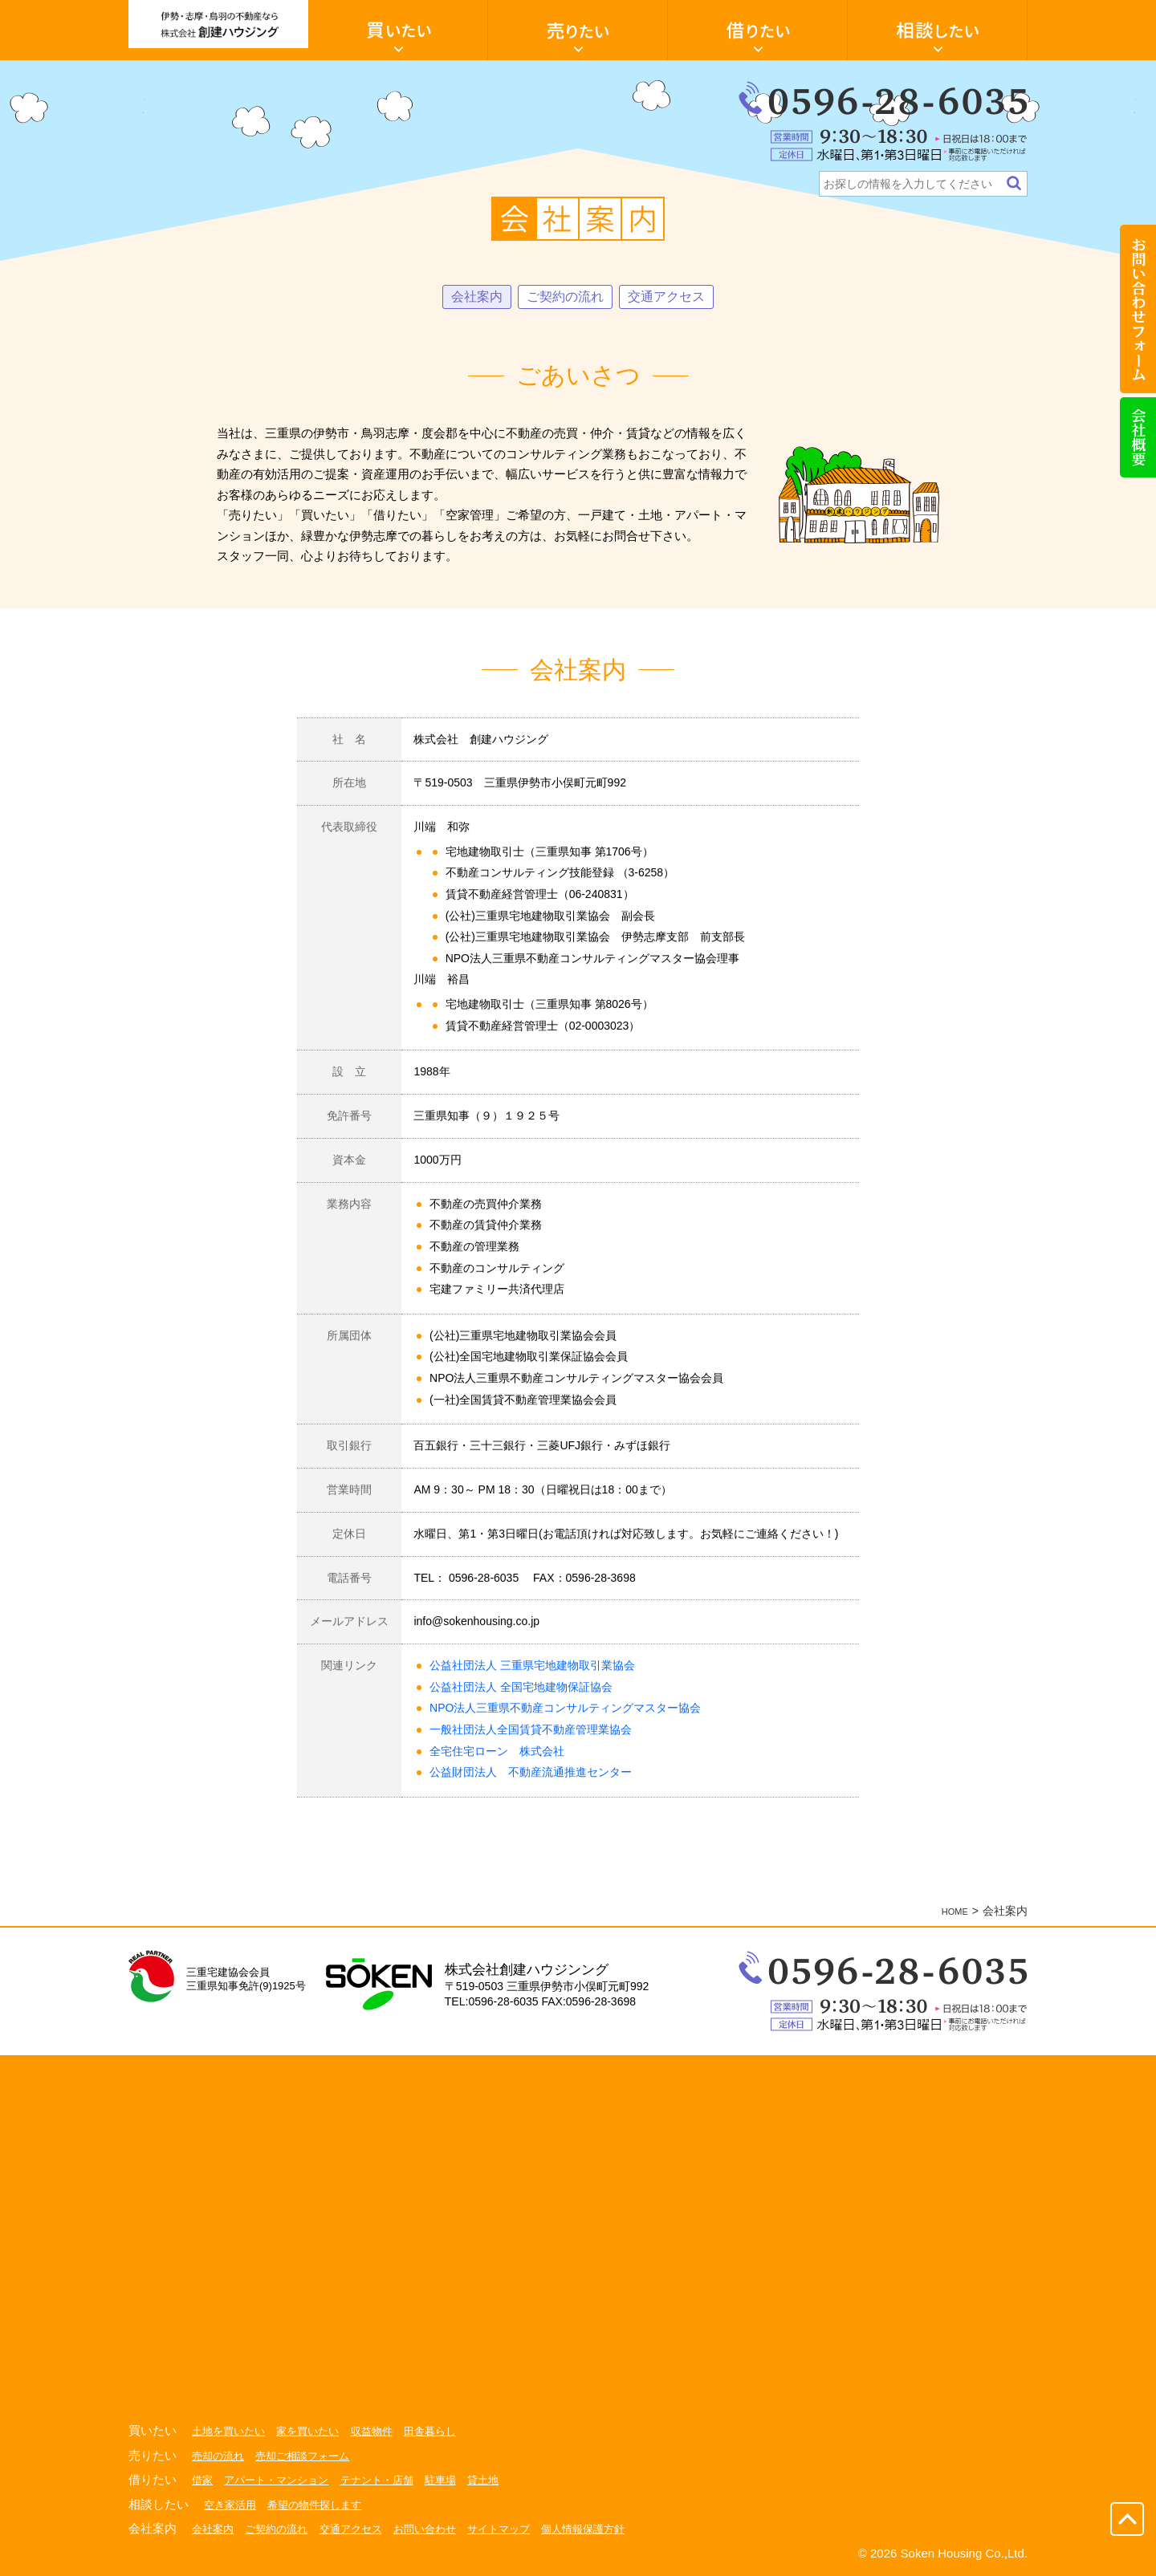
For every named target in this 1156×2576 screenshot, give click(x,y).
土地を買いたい (231, 2432)
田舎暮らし (445, 2432)
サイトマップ (518, 2530)
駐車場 (457, 2481)
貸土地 (502, 2481)
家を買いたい (315, 2432)
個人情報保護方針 (608, 2530)
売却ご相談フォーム (309, 2457)
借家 (203, 2481)
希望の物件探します (321, 2506)
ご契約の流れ (563, 298)
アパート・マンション (282, 2481)
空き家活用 (232, 2506)
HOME (951, 1912)
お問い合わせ (440, 2530)
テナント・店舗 (389, 2481)
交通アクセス (674, 298)
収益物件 (383, 2432)
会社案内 (467, 298)
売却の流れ (220, 2457)
